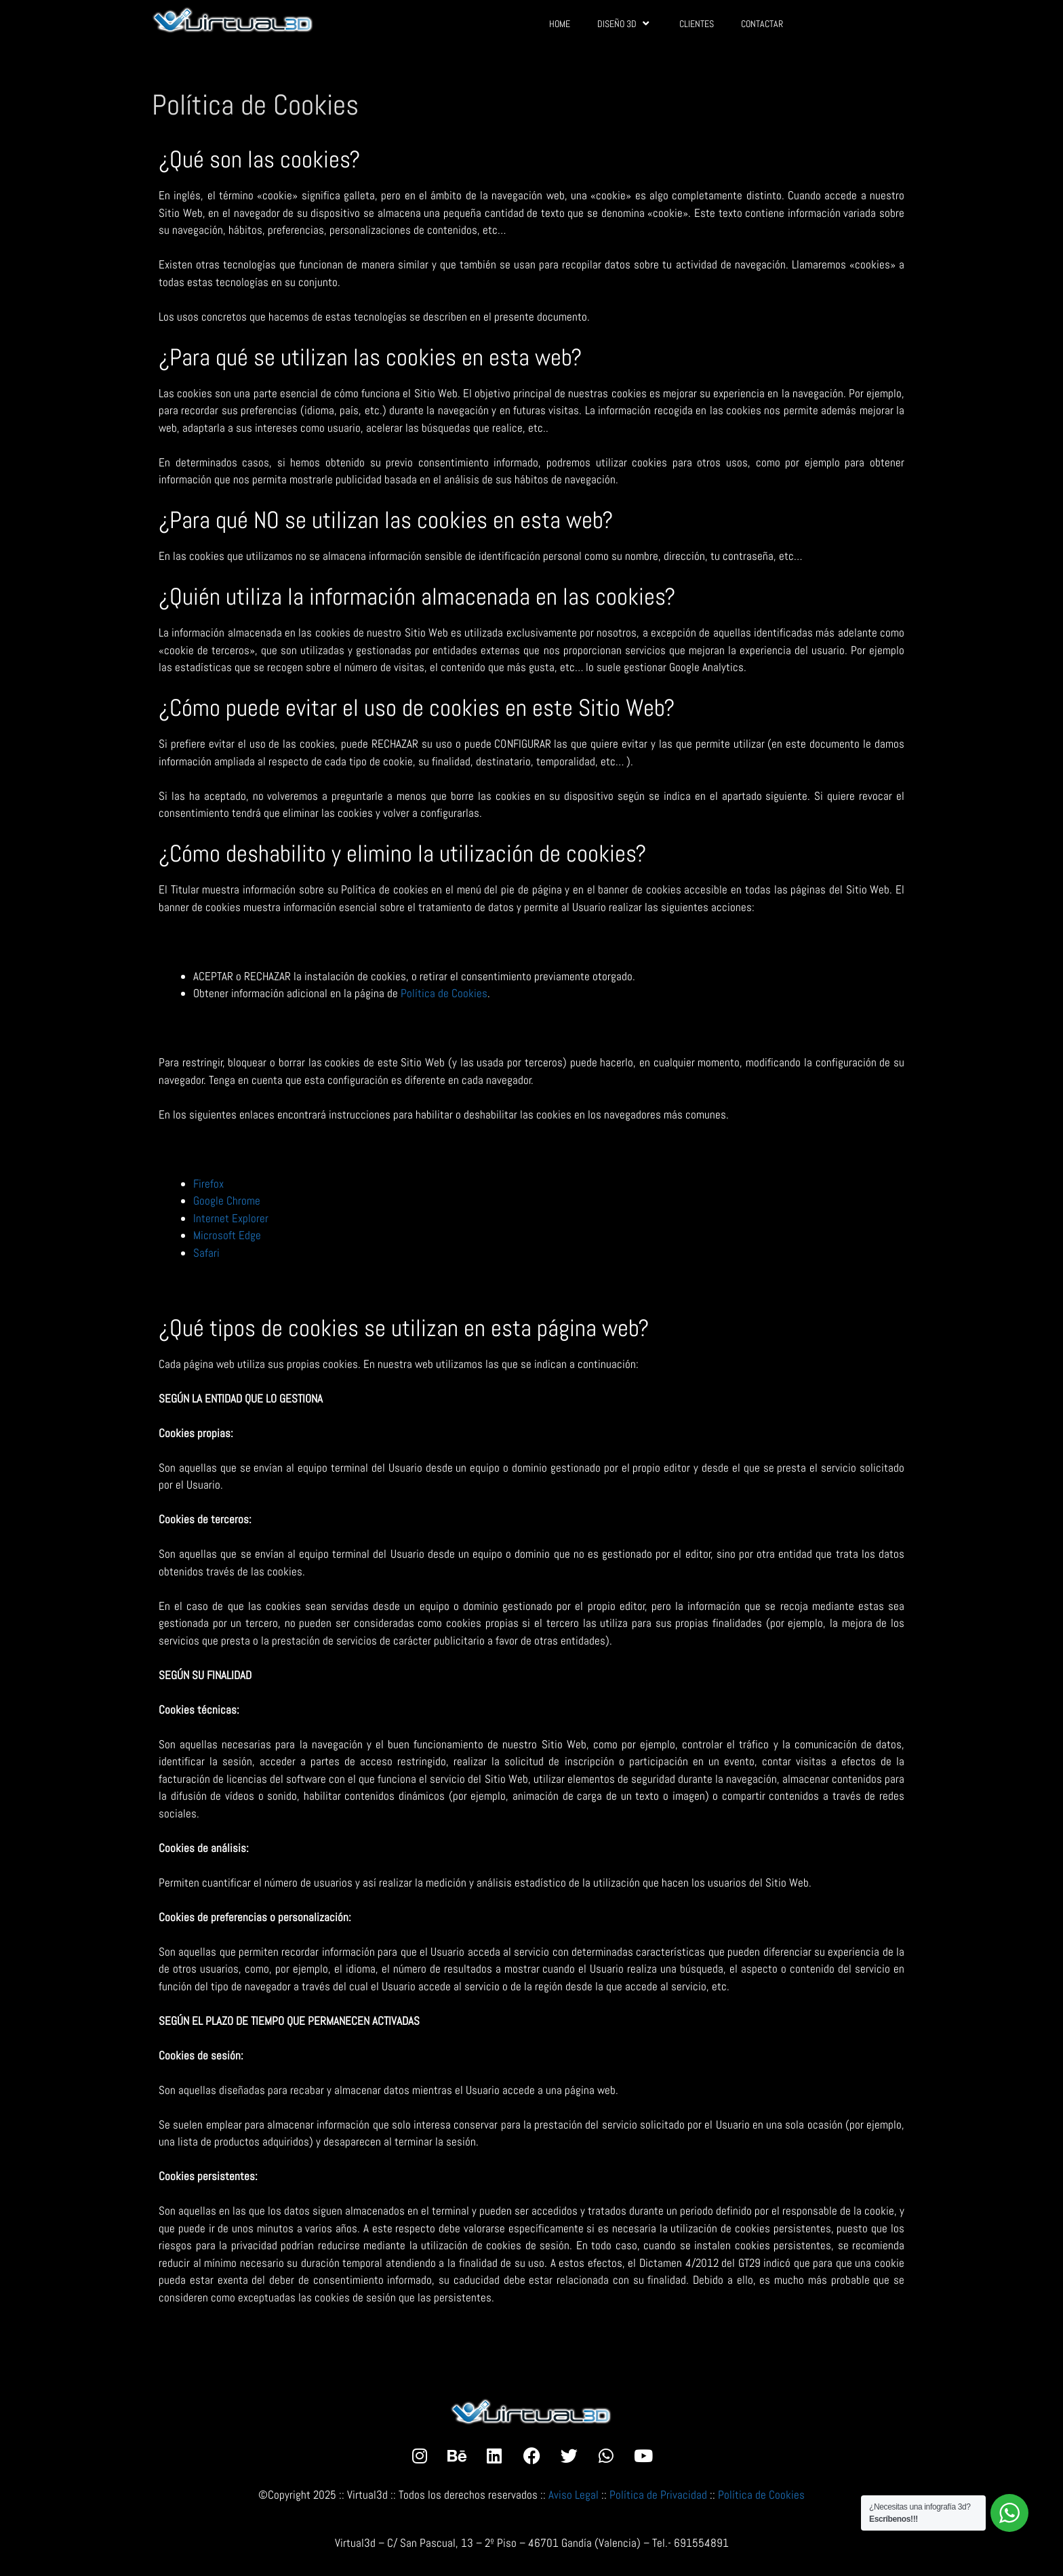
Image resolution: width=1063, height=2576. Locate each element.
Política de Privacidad (658, 2494)
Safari (206, 1252)
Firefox (208, 1183)
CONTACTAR (762, 24)
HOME (559, 24)
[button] (1034, 2557)
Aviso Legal (573, 2494)
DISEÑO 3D (624, 23)
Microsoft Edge (227, 1235)
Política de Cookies (444, 993)
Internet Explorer (230, 1218)
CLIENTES (696, 24)
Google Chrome (226, 1200)
